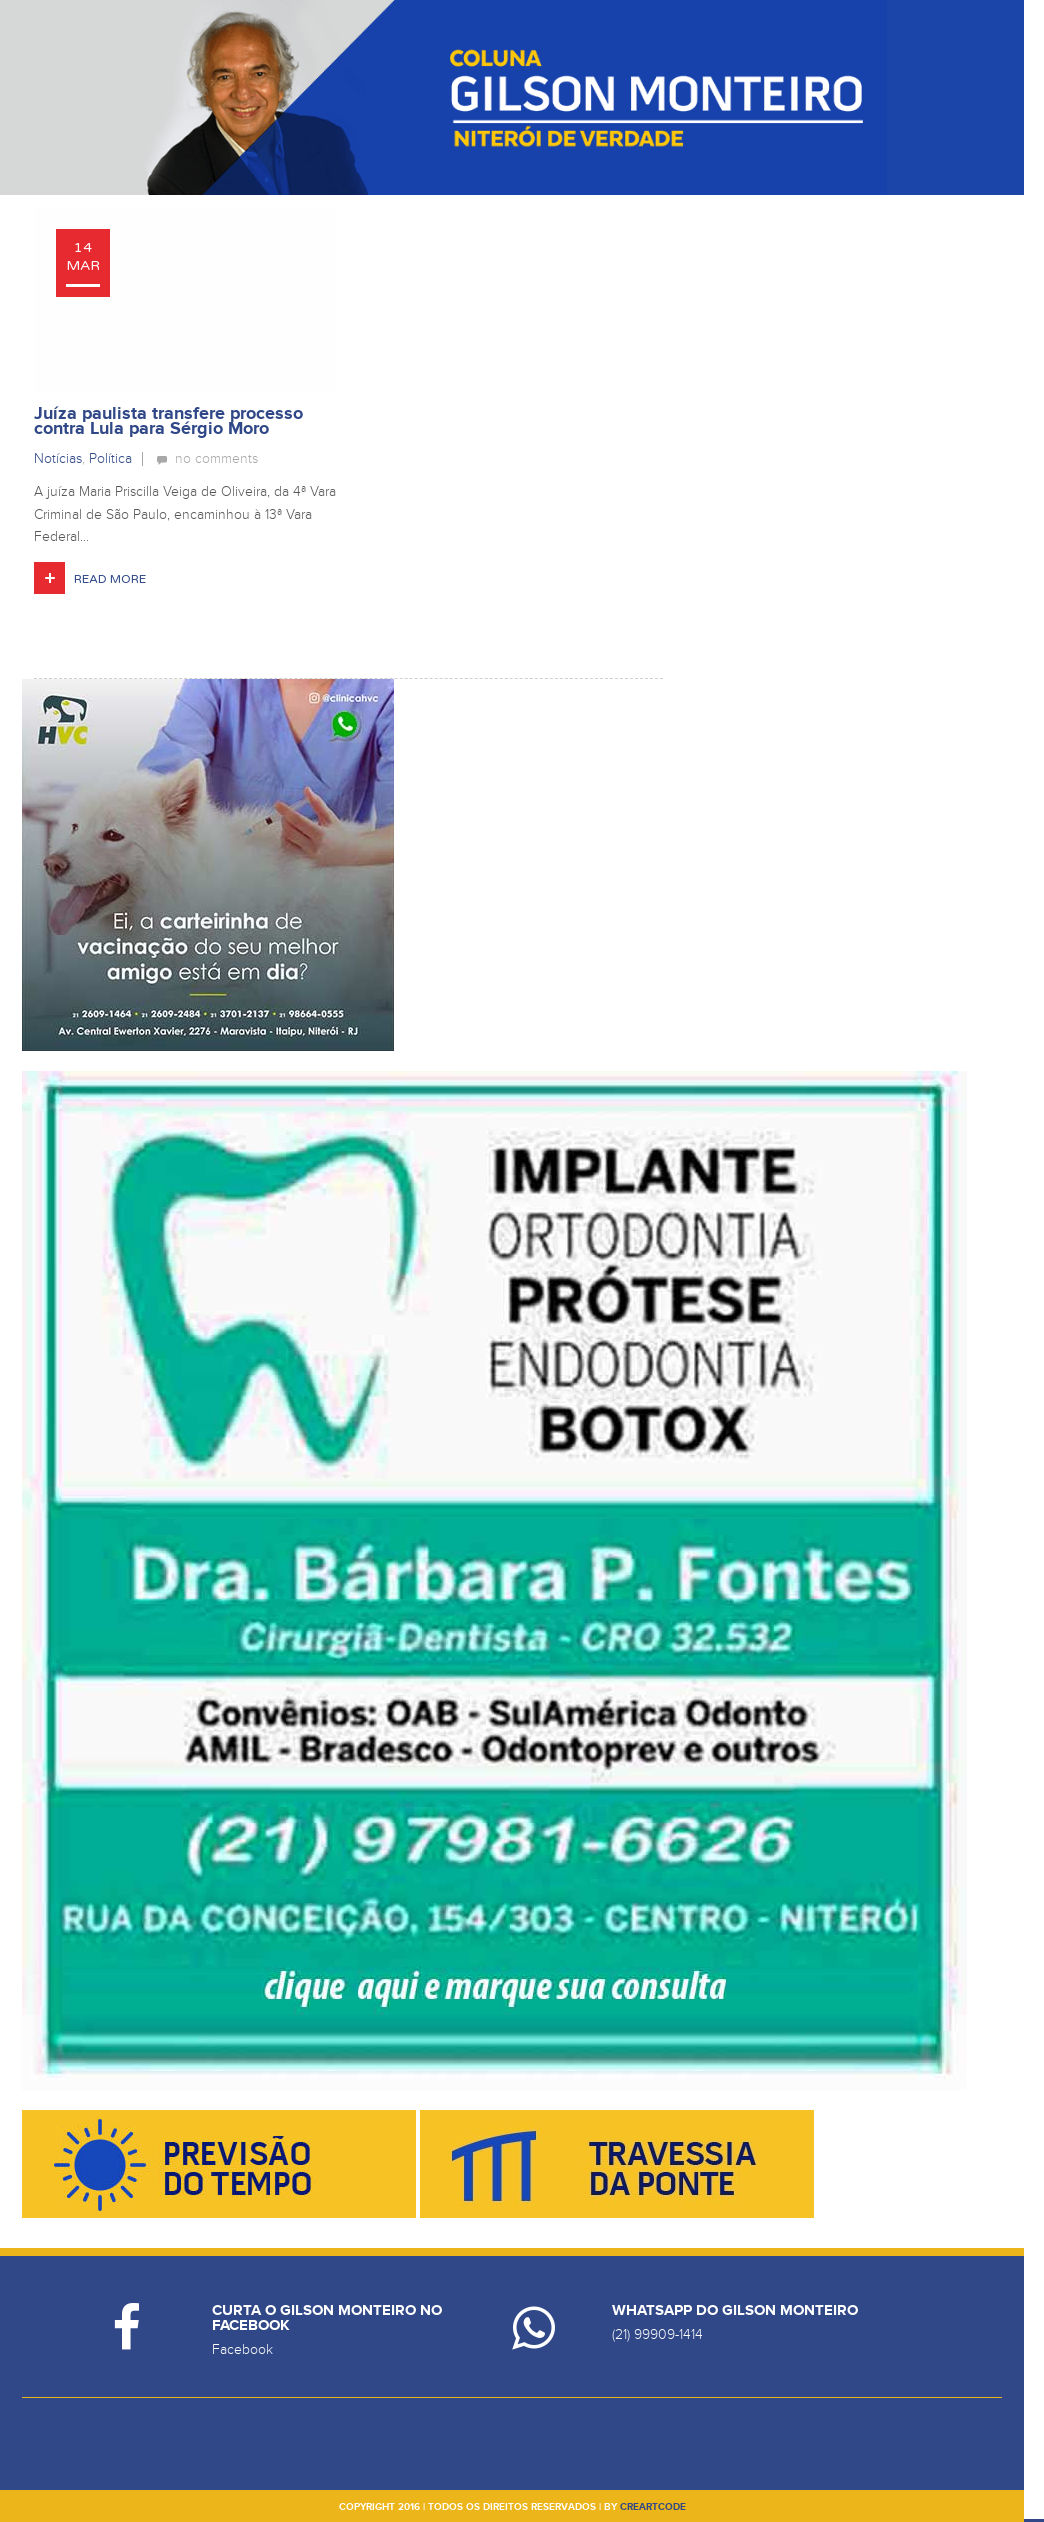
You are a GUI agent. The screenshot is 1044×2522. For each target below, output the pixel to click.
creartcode (653, 2507)
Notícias (58, 458)
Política (110, 458)
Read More (110, 579)
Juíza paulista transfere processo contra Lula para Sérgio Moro (168, 421)
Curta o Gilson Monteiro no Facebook (327, 2318)
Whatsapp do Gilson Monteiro (735, 2310)
